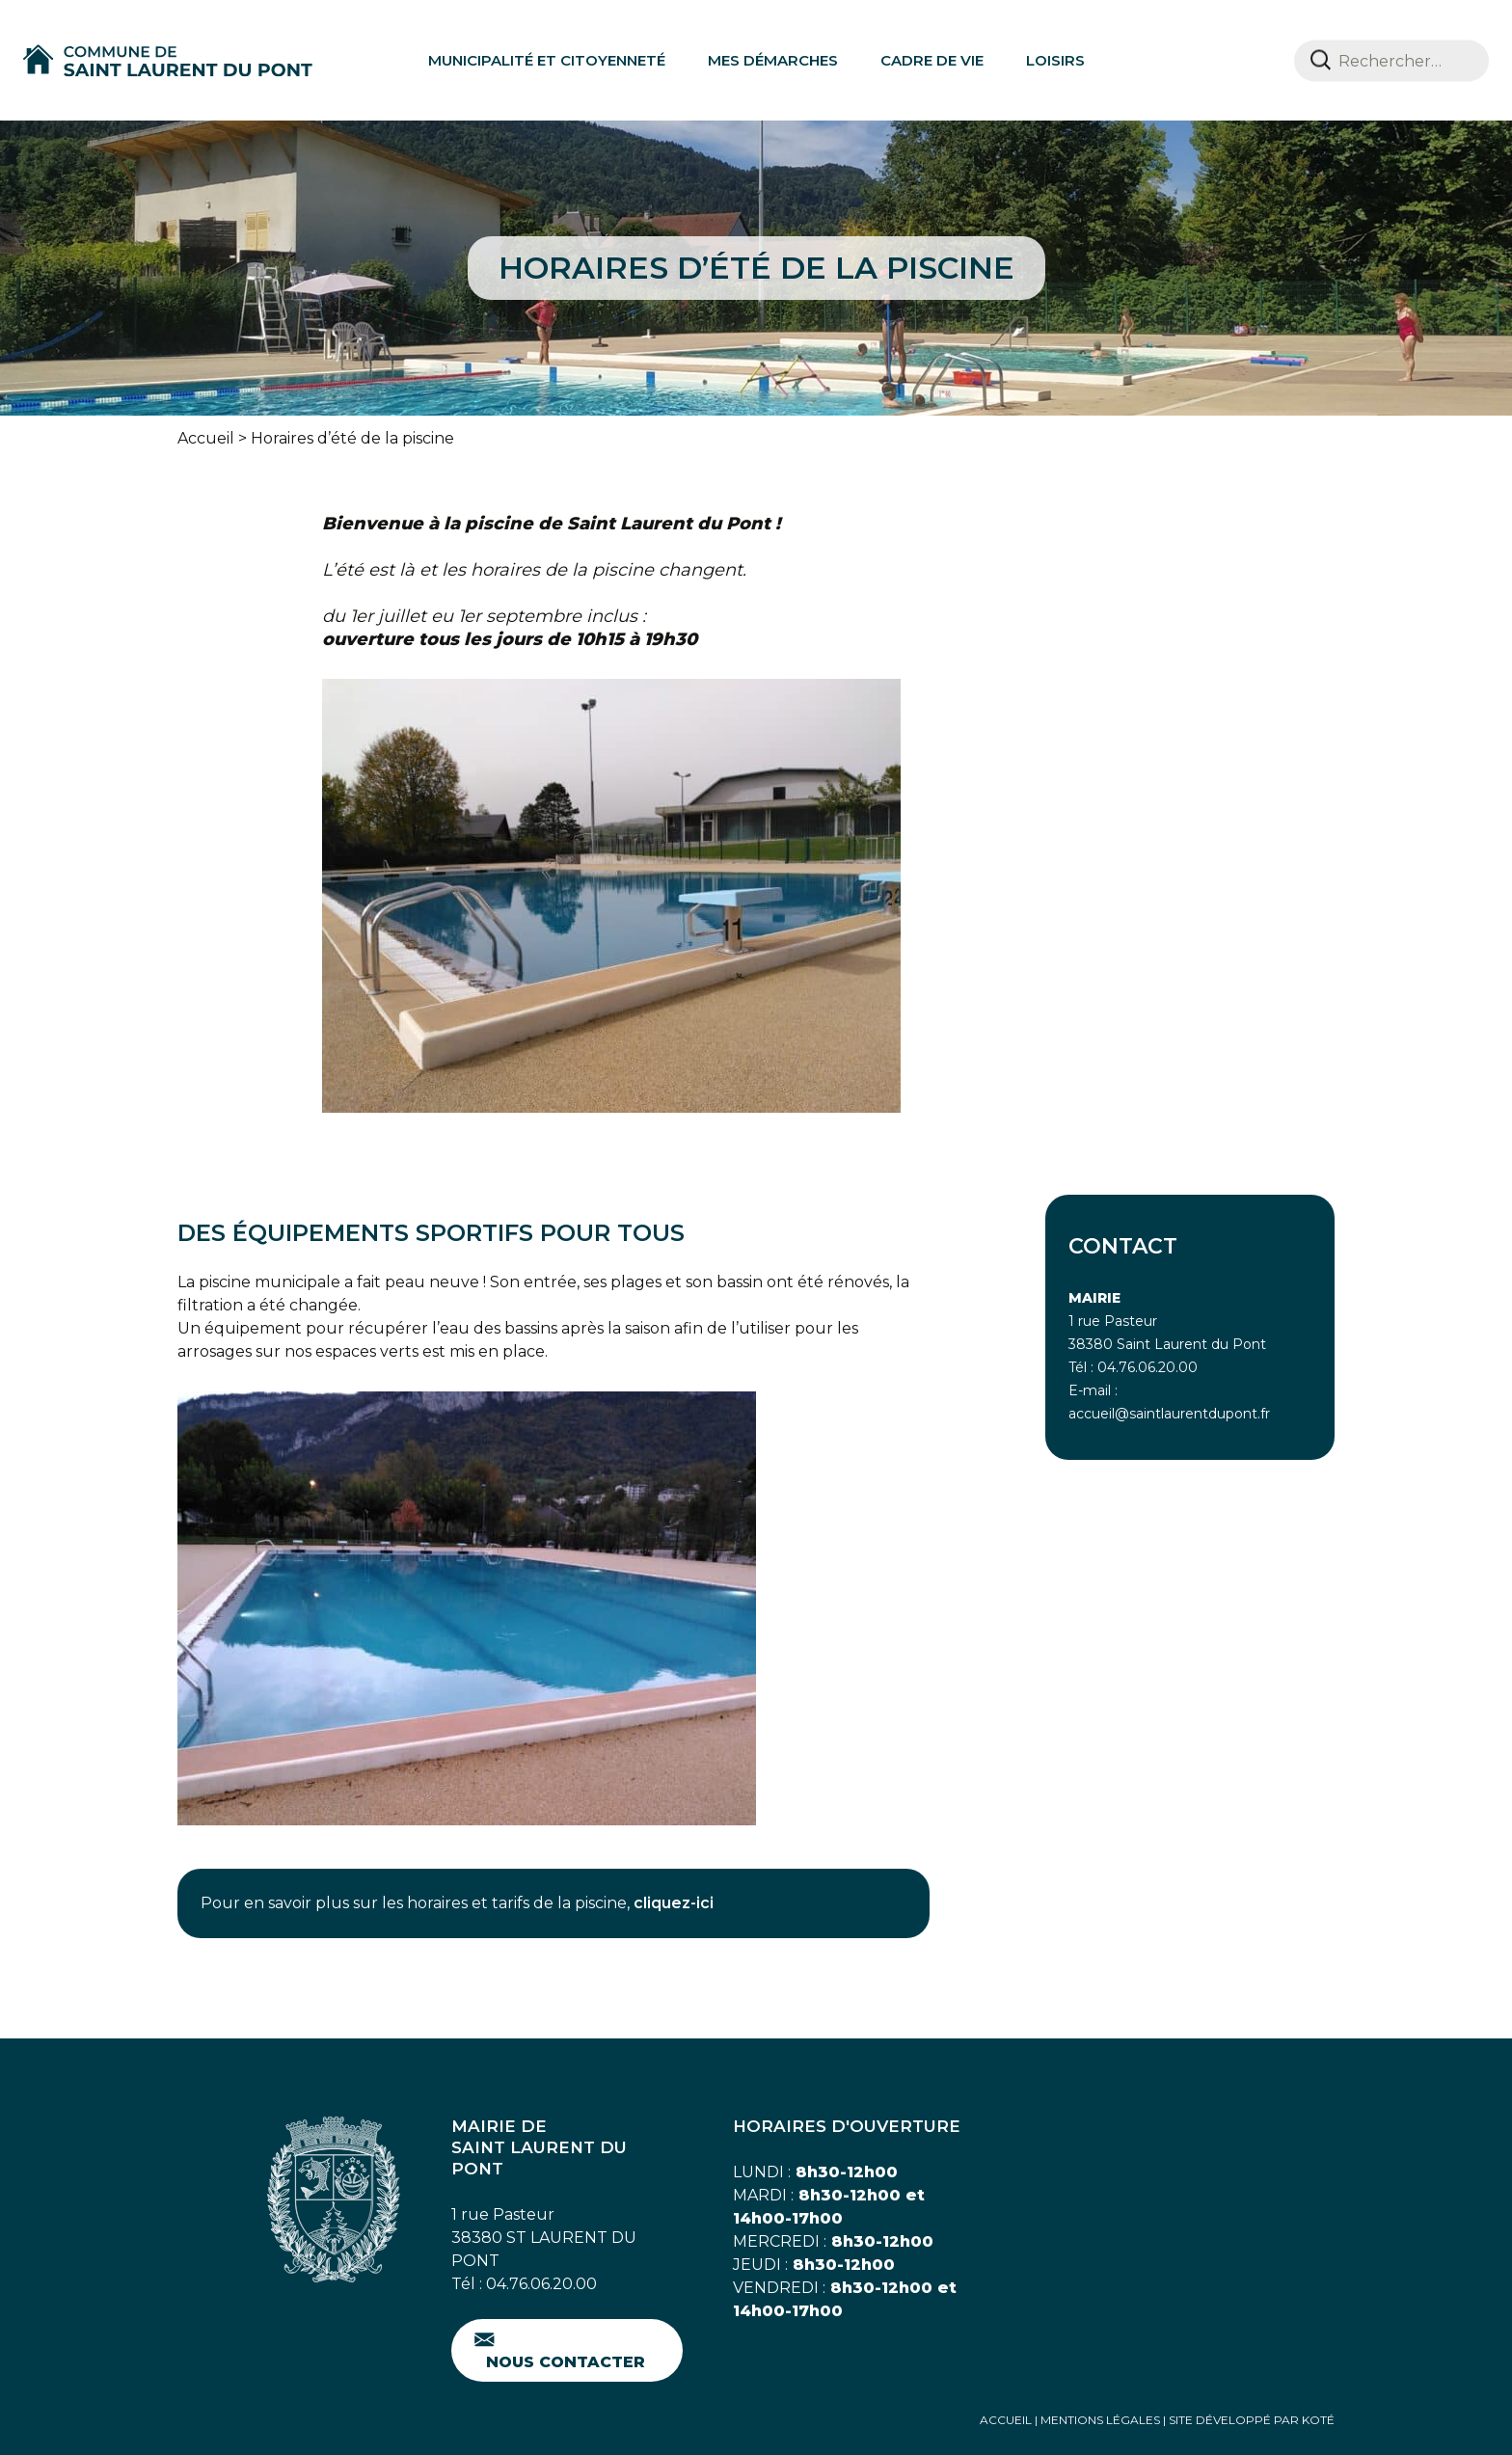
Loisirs (1055, 60)
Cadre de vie (932, 60)
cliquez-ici (674, 1903)
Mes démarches (773, 60)
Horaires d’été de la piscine (352, 438)
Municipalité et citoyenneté (546, 60)
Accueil (205, 438)
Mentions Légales (1100, 2420)
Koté (1318, 2420)
